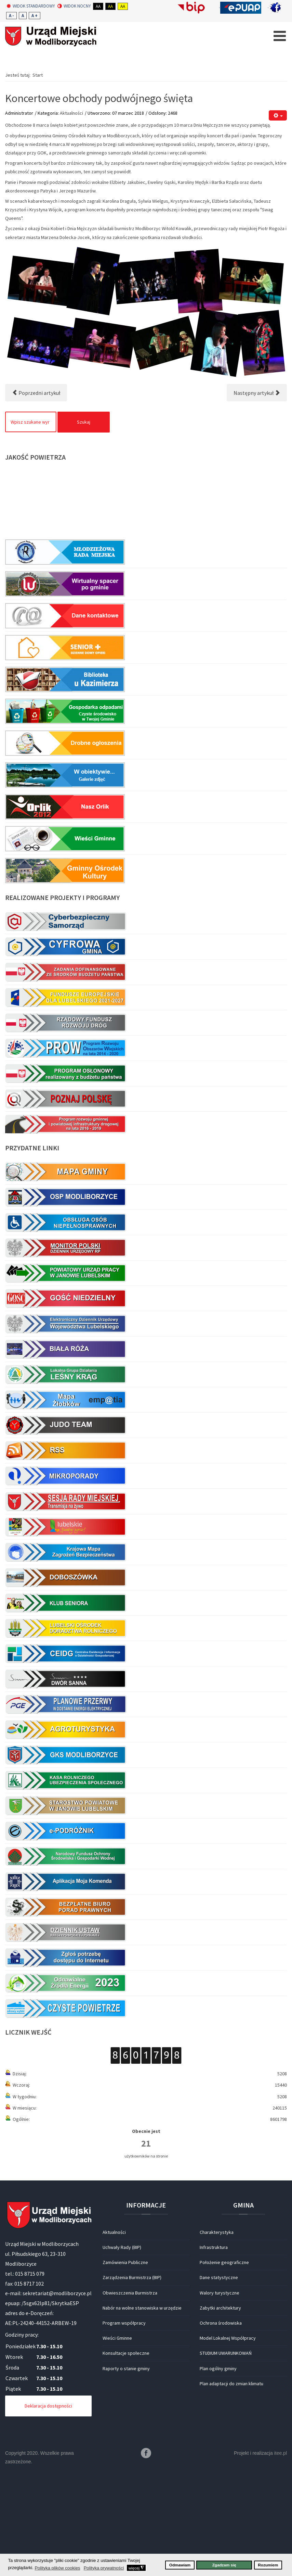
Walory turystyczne (219, 2392)
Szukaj (83, 521)
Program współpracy (124, 2422)
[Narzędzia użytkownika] (278, 215)
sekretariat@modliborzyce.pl (57, 2392)
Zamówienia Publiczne (125, 2362)
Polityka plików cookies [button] (57, 2568)
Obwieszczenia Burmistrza (130, 2392)
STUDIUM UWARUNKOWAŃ (226, 2453)
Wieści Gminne (117, 2438)
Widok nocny (74, 6)
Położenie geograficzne (224, 2362)
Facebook (146, 2552)
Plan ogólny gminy (218, 2468)
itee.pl (280, 2552)
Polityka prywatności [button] (104, 2568)
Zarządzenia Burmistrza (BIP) (132, 2377)
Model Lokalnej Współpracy (228, 2438)
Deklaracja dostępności (48, 2505)
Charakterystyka (217, 2332)
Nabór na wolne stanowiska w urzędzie (142, 2407)
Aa (98, 6)
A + (34, 15)
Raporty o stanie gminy (126, 2468)
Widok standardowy (30, 6)
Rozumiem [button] (268, 2565)
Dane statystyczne (219, 2377)
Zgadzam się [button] (224, 2565)
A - (11, 15)
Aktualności (71, 213)
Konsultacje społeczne (126, 2453)
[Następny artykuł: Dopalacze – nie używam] (257, 492)
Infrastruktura (214, 2347)
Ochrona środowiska (221, 2422)
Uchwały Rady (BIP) (122, 2347)
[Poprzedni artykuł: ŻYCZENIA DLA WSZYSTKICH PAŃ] (36, 492)
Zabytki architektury (220, 2407)
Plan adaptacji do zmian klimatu (231, 2483)
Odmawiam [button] (179, 2565)
